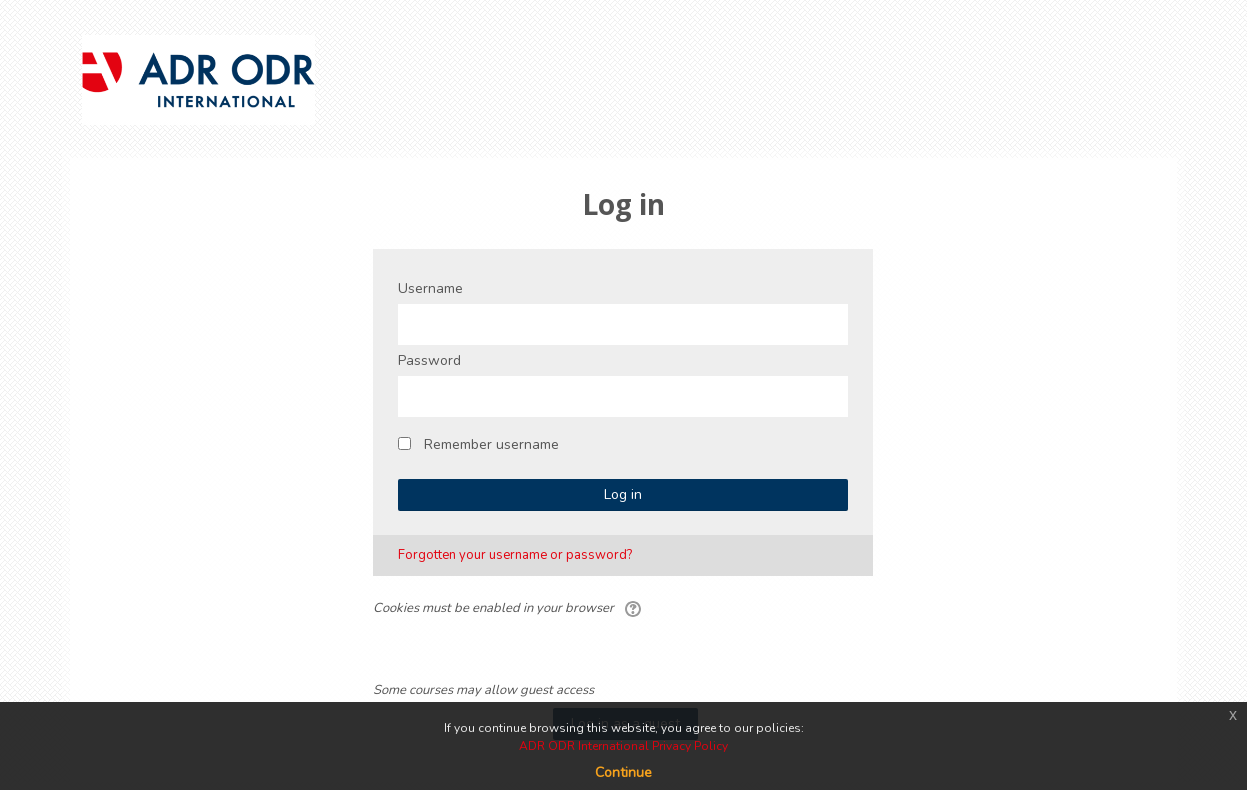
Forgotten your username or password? (515, 555)
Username (430, 288)
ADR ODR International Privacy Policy (623, 746)
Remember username (491, 444)
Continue (623, 772)
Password (429, 360)
